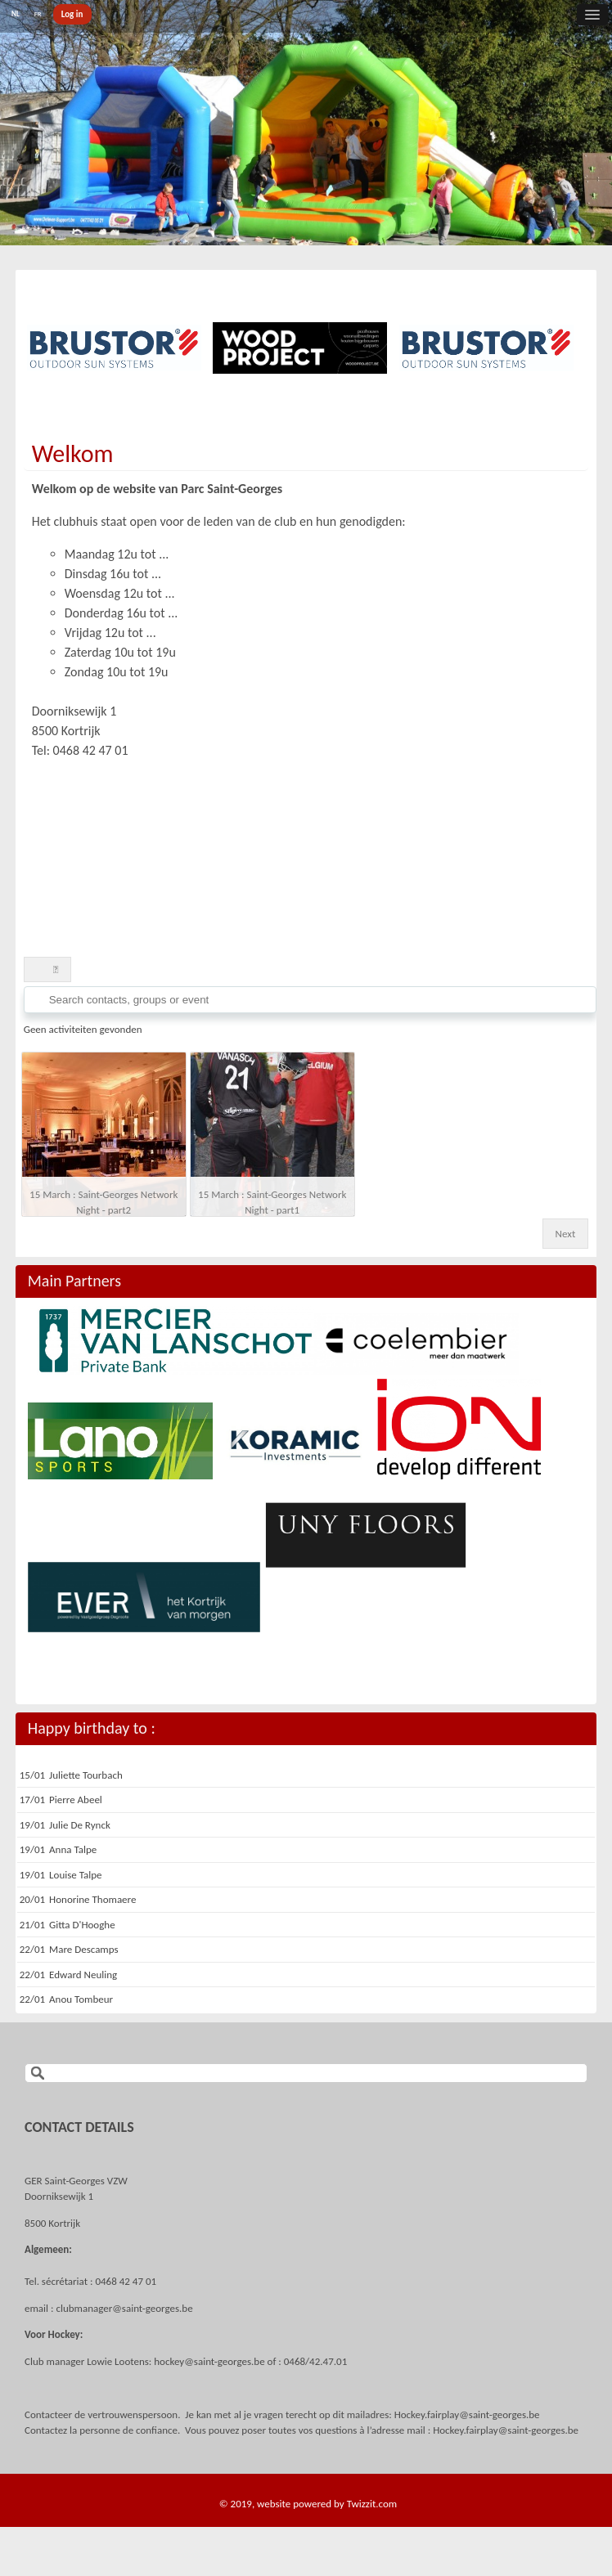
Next (566, 1233)
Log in (72, 14)
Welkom (73, 453)
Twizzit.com (372, 2503)
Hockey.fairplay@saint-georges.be (467, 2414)
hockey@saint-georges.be (209, 2361)
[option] (114, 347)
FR (38, 13)
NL (15, 13)
